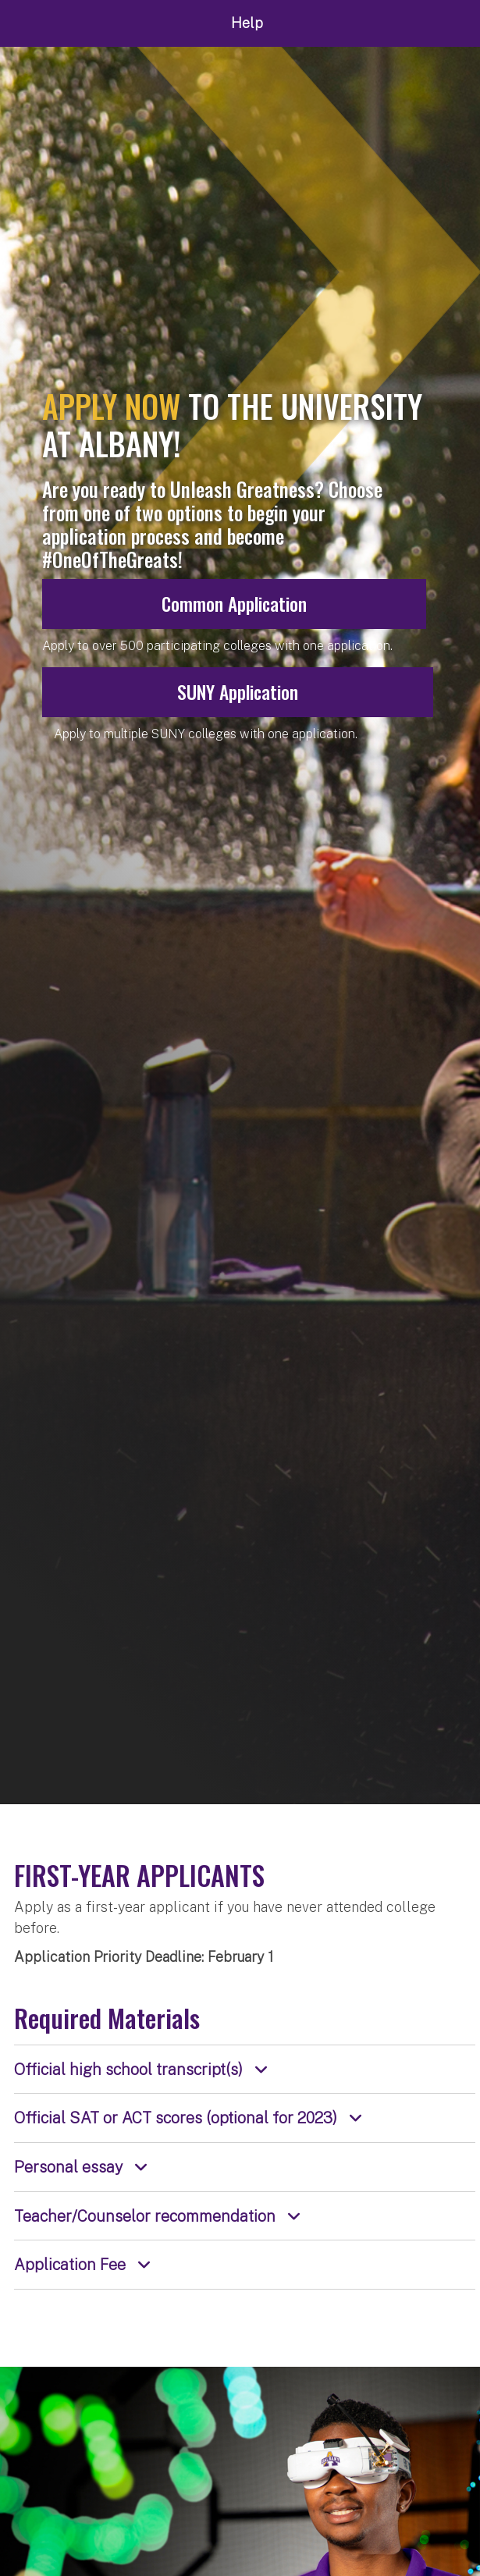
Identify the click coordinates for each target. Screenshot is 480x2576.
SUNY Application (237, 691)
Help (247, 23)
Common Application (234, 603)
